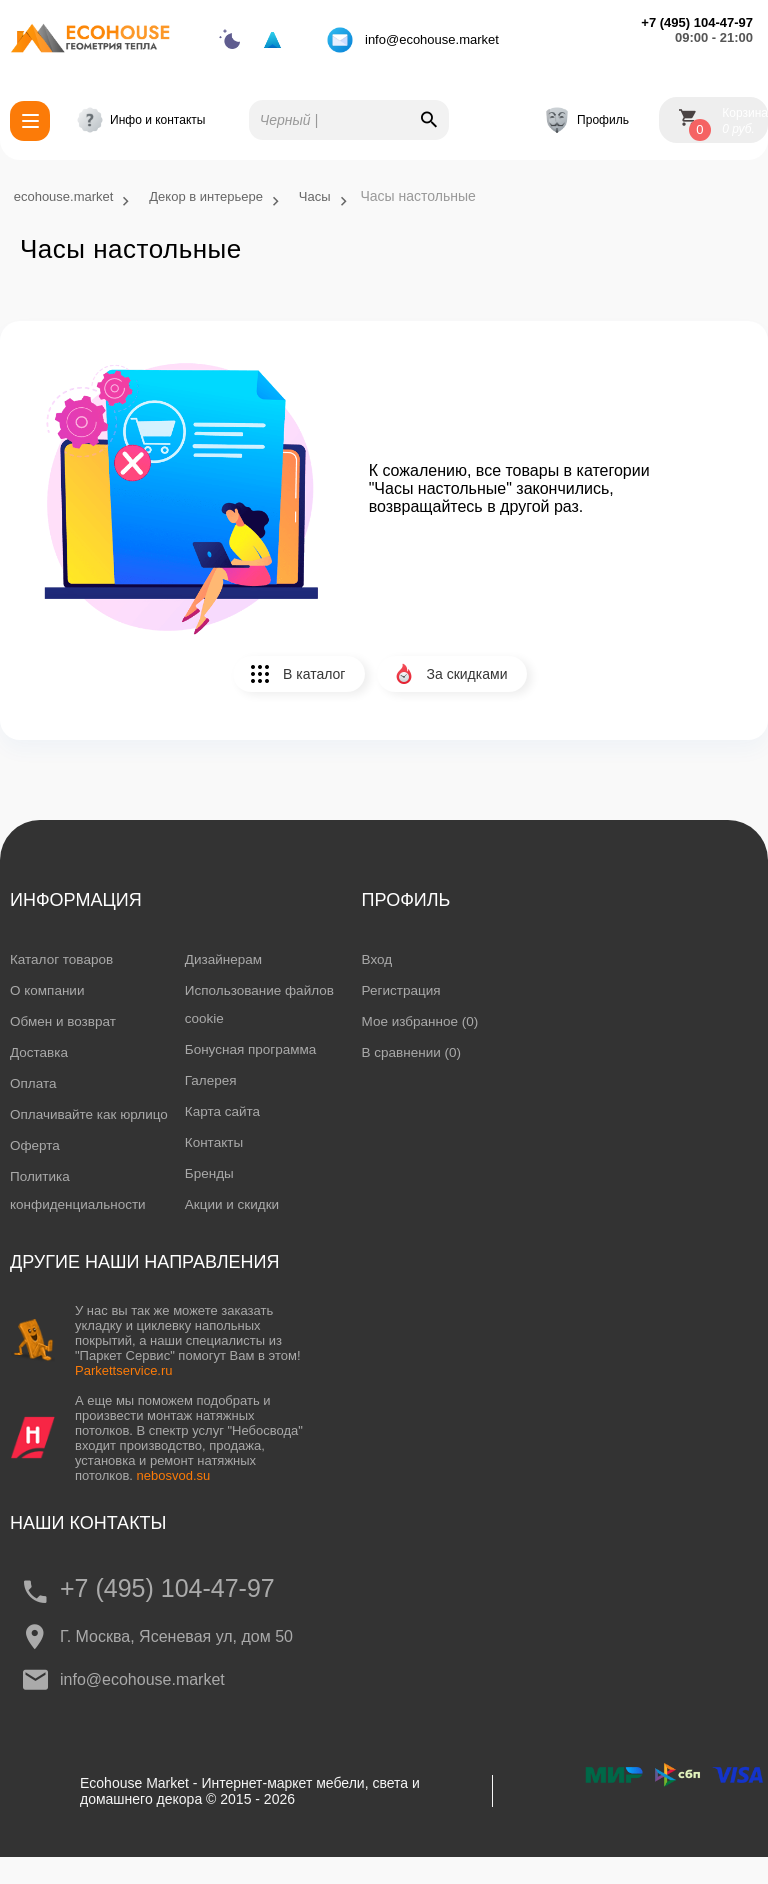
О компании (48, 991)
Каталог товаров (63, 960)
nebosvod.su (174, 1500)
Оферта (36, 1174)
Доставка (40, 1053)
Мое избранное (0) (422, 1022)
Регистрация (403, 991)
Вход (378, 960)
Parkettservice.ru (124, 1395)
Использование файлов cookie (262, 1005)
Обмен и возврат (65, 1022)
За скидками (467, 682)
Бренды (210, 1174)
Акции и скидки (234, 1205)
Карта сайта (224, 1112)
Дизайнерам (225, 960)
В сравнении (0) (413, 1053)
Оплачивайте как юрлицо (65, 1129)
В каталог (307, 682)
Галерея (212, 1081)
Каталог (24, 120)
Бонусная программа (253, 1050)
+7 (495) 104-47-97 (171, 1614)
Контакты (215, 1143)
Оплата (34, 1084)
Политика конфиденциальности (80, 1219)
